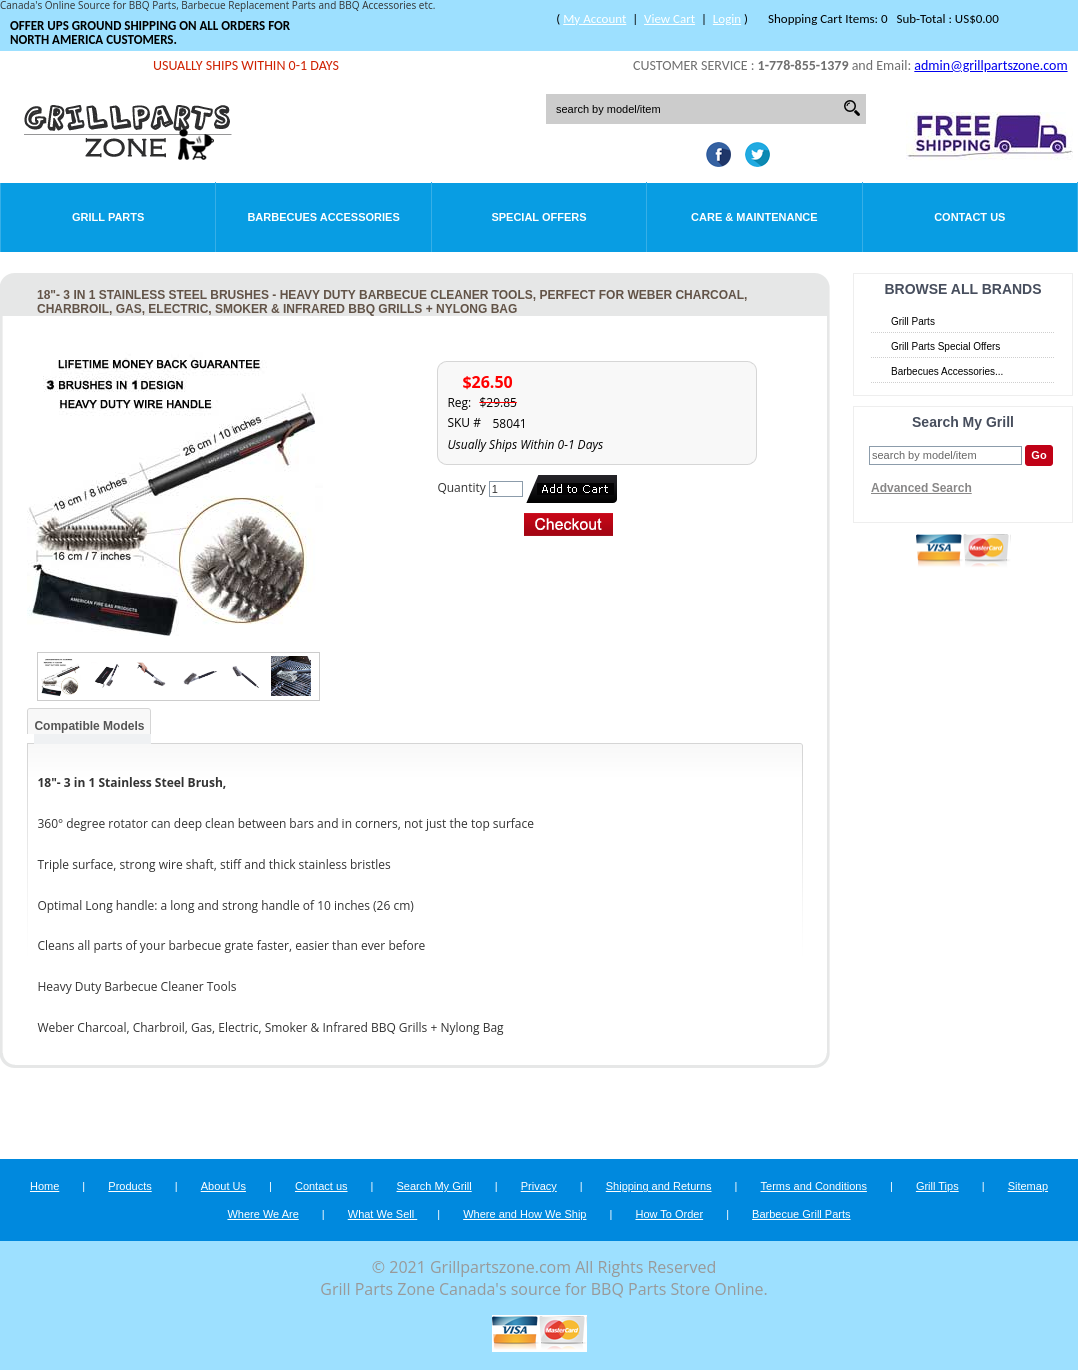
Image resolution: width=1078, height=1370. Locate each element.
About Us (223, 1186)
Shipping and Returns (659, 1186)
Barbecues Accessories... (947, 371)
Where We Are (262, 1214)
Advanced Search (921, 488)
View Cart (669, 18)
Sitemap (1028, 1186)
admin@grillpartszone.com (990, 65)
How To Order (669, 1214)
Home (44, 1186)
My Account (594, 18)
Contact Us (969, 217)
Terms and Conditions (814, 1186)
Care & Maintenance (754, 217)
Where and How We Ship (524, 1214)
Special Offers (538, 217)
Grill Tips (937, 1186)
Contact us (321, 1186)
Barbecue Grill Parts (801, 1214)
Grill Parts (108, 217)
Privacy (539, 1186)
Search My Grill (434, 1186)
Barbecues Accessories (323, 217)
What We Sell (383, 1214)
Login (727, 18)
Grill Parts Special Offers (945, 346)
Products (129, 1186)
